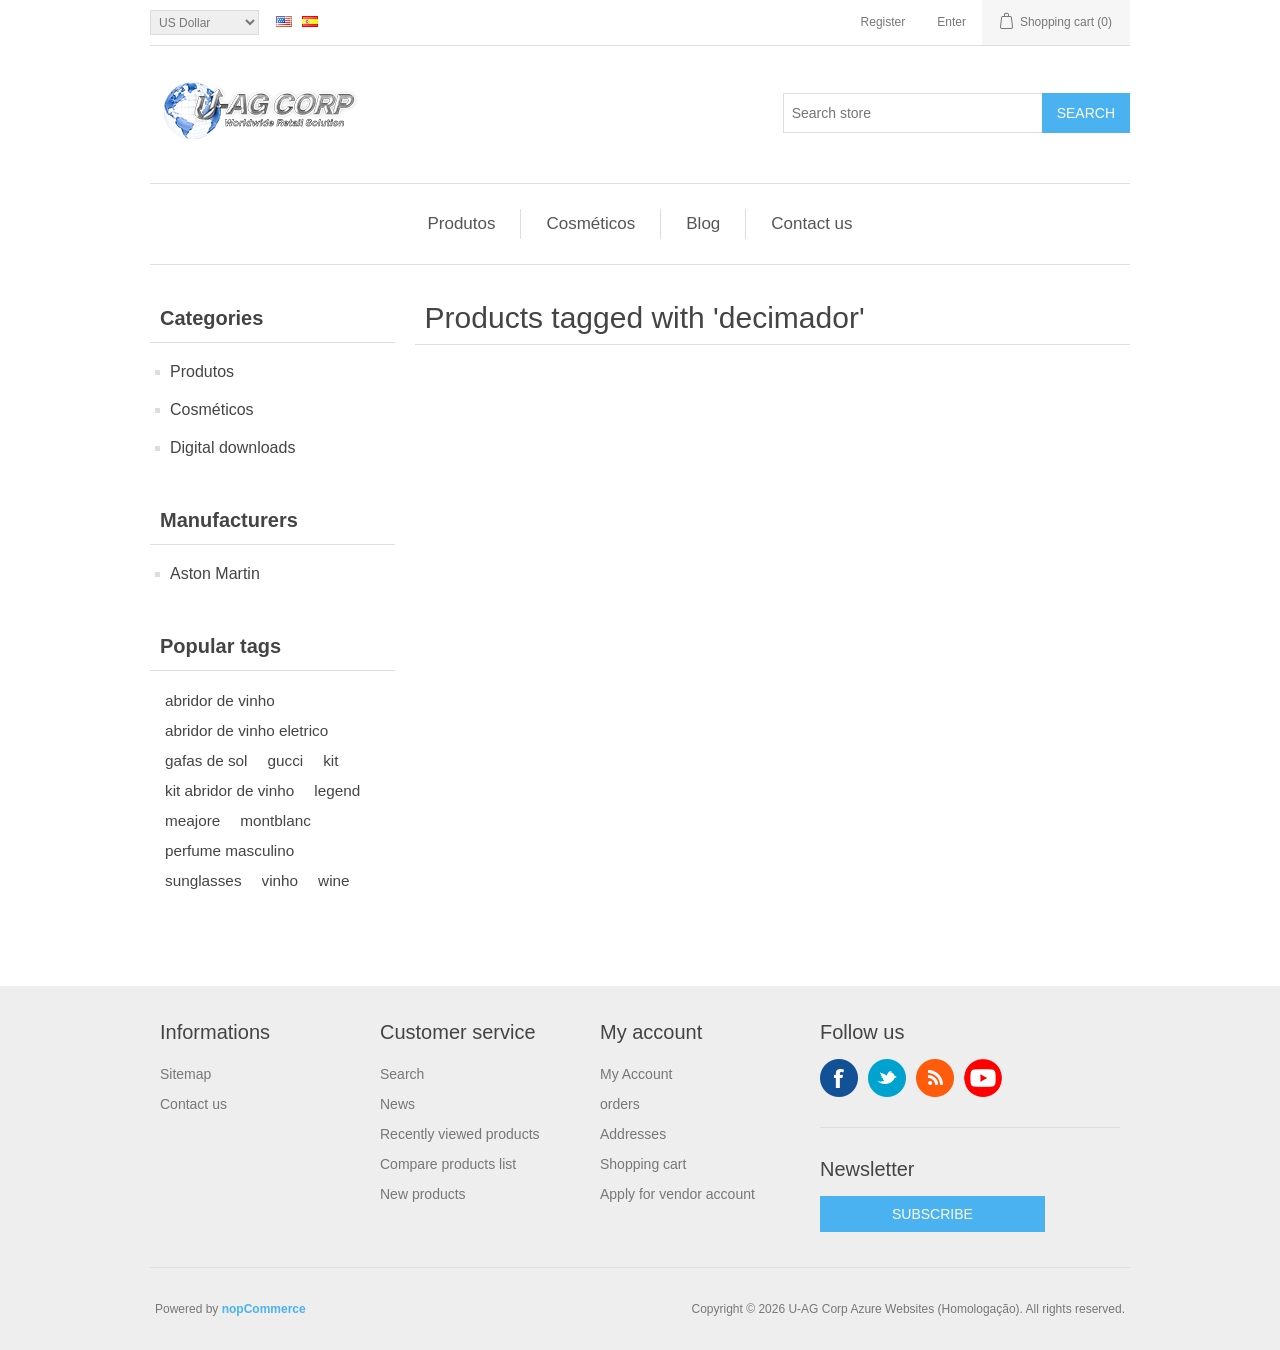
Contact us (811, 223)
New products (423, 1194)
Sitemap (185, 1074)
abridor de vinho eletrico (246, 730)
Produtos (461, 223)
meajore (192, 820)
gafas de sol (206, 760)
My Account (636, 1074)
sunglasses (203, 880)
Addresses (633, 1134)
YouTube (983, 1078)
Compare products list (448, 1164)
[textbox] (913, 113)
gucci (286, 760)
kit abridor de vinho (229, 790)
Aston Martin (215, 573)
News (397, 1104)
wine (333, 880)
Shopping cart (643, 1164)
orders (620, 1104)
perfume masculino (229, 850)
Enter (951, 22)
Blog (703, 223)
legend (337, 790)
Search (1086, 113)
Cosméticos (590, 223)
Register (883, 22)
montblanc (275, 820)
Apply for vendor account (677, 1194)
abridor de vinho (220, 700)
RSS (935, 1078)
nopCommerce (264, 1309)
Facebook (839, 1078)
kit (330, 760)
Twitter (887, 1078)
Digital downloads (232, 447)
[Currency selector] (204, 22)
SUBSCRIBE (932, 1214)
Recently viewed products (460, 1134)
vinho (280, 880)
